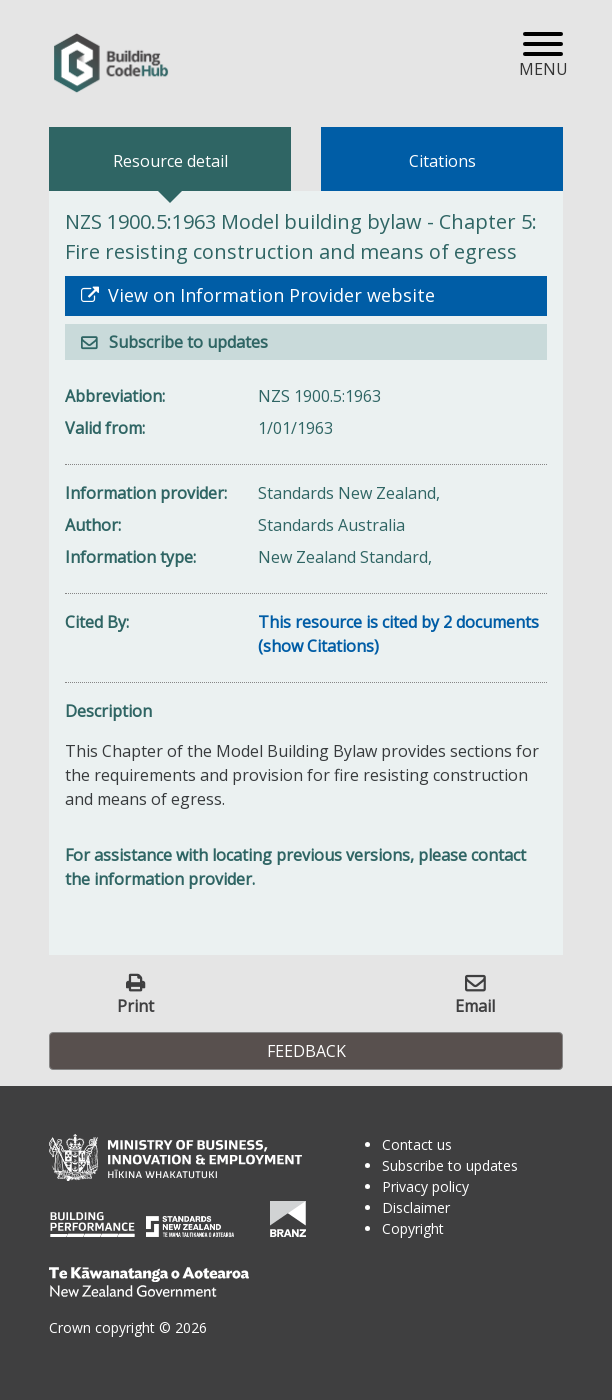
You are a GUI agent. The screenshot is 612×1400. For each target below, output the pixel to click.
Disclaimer (416, 1207)
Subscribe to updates (186, 342)
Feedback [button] (306, 1051)
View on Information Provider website (269, 295)
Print (135, 1005)
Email (475, 1005)
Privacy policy (425, 1186)
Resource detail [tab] (170, 161)
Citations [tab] (442, 161)
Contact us (417, 1144)
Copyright (413, 1228)
